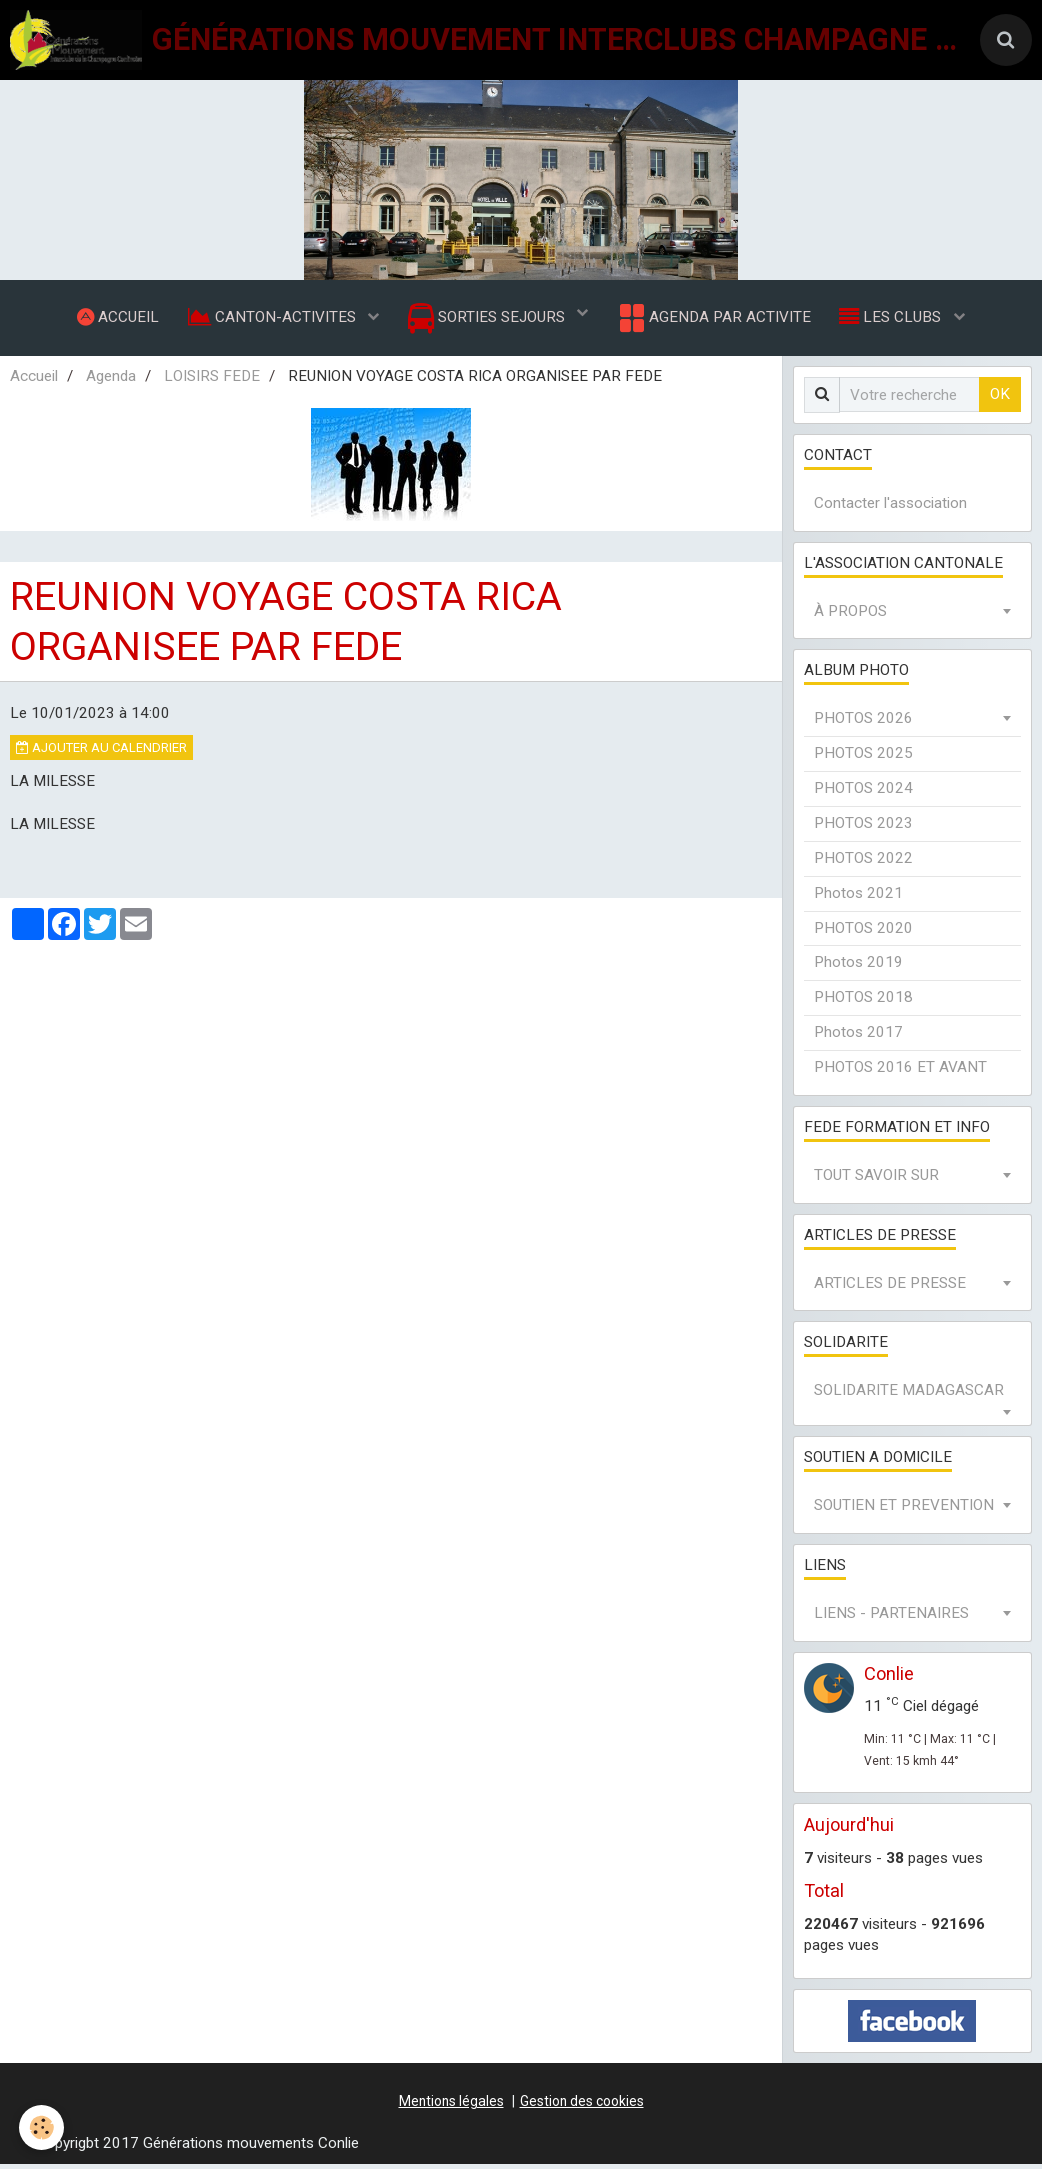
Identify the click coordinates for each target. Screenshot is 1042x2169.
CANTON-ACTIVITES (272, 319)
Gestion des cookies (582, 2106)
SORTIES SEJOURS (488, 320)
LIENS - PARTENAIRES (891, 1618)
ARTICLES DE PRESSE (890, 1288)
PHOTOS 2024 (863, 793)
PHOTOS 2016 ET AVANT (900, 1072)
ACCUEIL (115, 319)
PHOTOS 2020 (863, 933)
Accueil (34, 381)
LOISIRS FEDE (212, 381)
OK (1000, 399)
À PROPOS (850, 616)
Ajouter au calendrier (101, 752)
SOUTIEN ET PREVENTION (904, 1510)
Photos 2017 (858, 1037)
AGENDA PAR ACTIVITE (714, 320)
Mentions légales (451, 2106)
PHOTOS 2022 (863, 863)
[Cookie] (42, 2127)
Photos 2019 (858, 967)
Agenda (111, 381)
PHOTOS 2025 (863, 758)
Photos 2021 (858, 898)
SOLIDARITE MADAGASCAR (909, 1395)
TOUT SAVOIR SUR (876, 1180)
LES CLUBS (895, 319)
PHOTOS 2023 (863, 828)
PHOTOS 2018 (863, 1002)
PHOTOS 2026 (863, 723)
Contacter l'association (890, 508)
